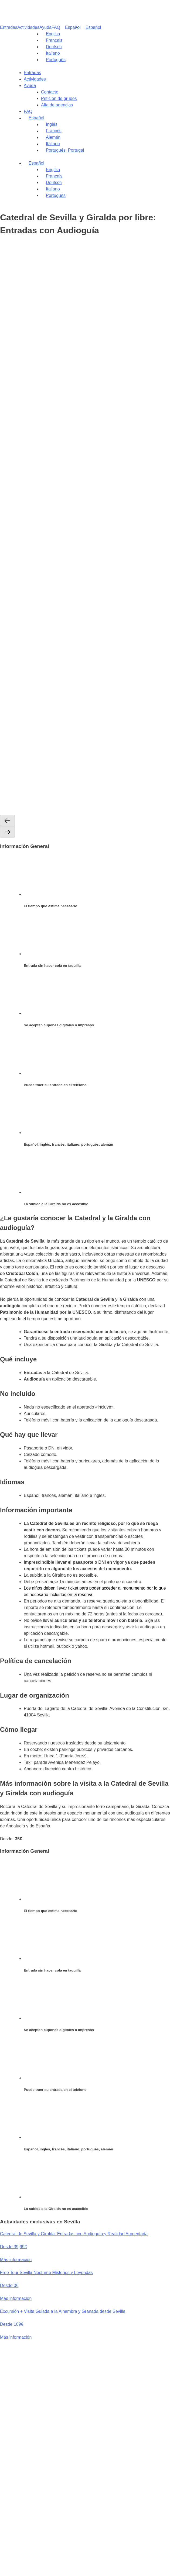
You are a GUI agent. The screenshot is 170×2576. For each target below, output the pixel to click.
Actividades (28, 27)
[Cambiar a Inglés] (105, 124)
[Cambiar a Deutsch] (51, 46)
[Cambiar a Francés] (105, 131)
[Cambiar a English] (50, 34)
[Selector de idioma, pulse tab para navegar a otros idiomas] (91, 27)
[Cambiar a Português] (53, 59)
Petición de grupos (59, 98)
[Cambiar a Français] (51, 40)
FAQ (56, 27)
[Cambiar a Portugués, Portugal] (105, 150)
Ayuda (45, 27)
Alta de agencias (57, 105)
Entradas (8, 27)
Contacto (49, 92)
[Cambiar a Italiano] (50, 53)
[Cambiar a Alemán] (105, 137)
